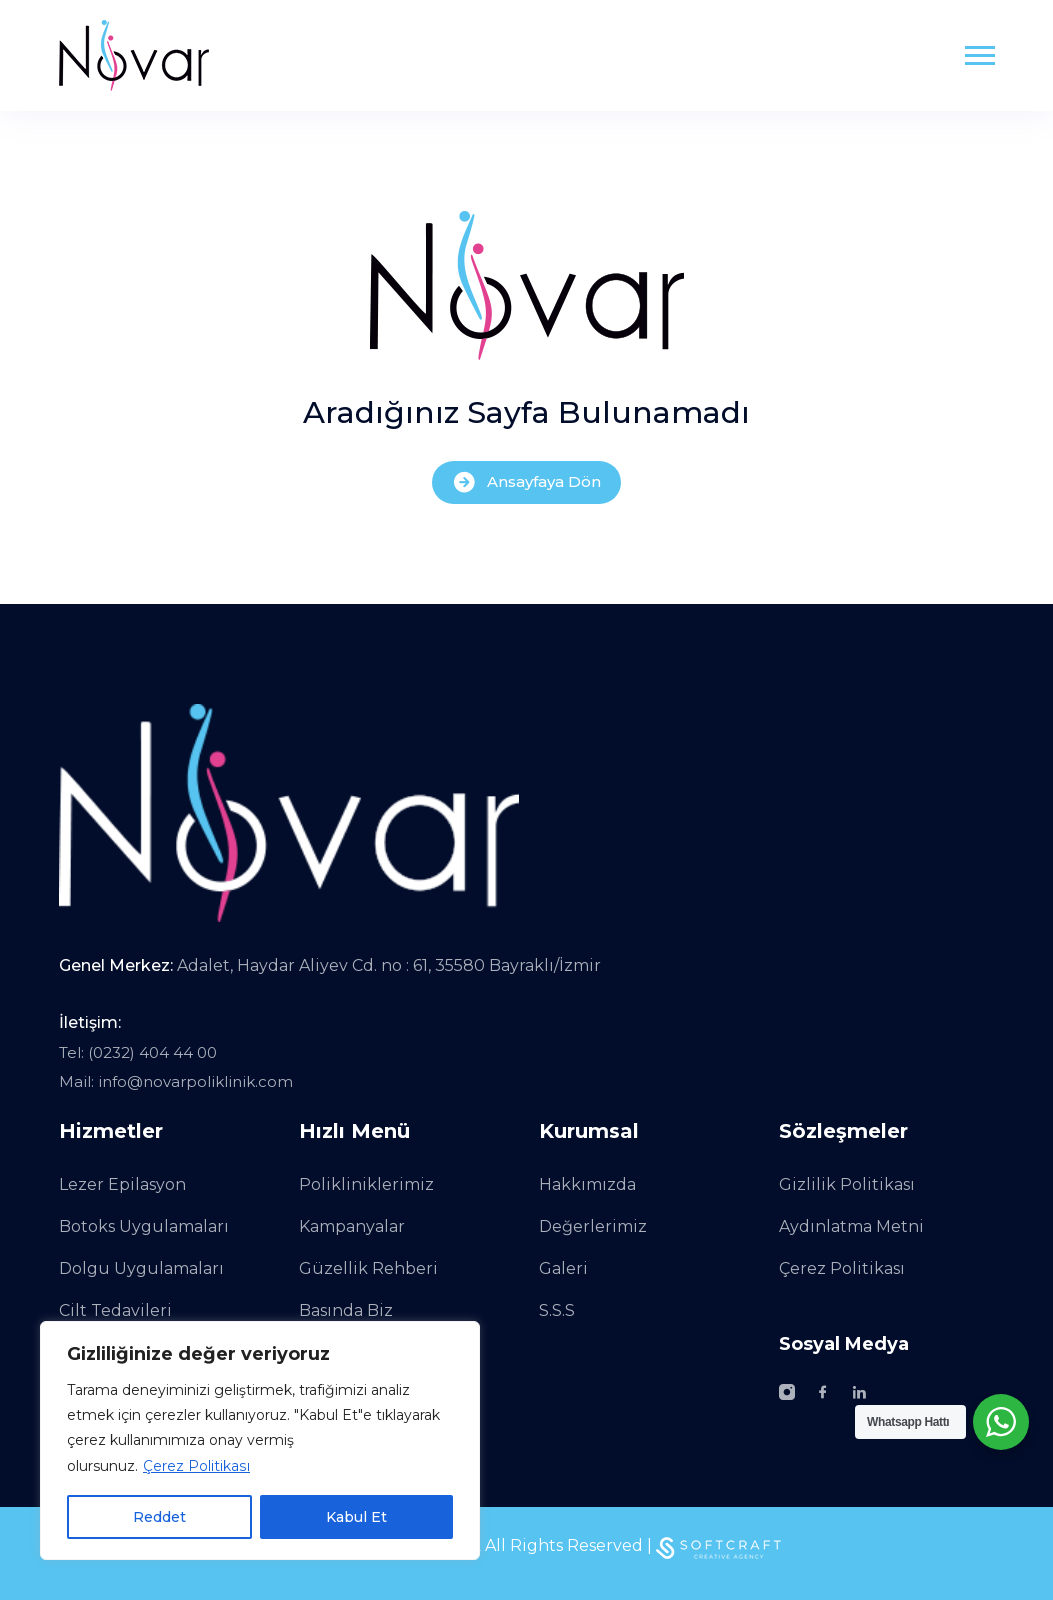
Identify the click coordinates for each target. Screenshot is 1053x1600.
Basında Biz (346, 1310)
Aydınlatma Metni (851, 1226)
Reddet (159, 1517)
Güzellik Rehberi (368, 1268)
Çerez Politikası (196, 1466)
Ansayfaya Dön (526, 482)
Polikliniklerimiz (366, 1184)
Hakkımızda (587, 1184)
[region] (260, 1440)
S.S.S (557, 1310)
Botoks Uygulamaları (144, 1226)
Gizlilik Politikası (847, 1184)
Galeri (563, 1268)
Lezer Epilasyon (122, 1184)
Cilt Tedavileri (115, 1310)
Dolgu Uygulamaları (141, 1268)
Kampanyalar (352, 1226)
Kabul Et (356, 1517)
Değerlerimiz (593, 1226)
